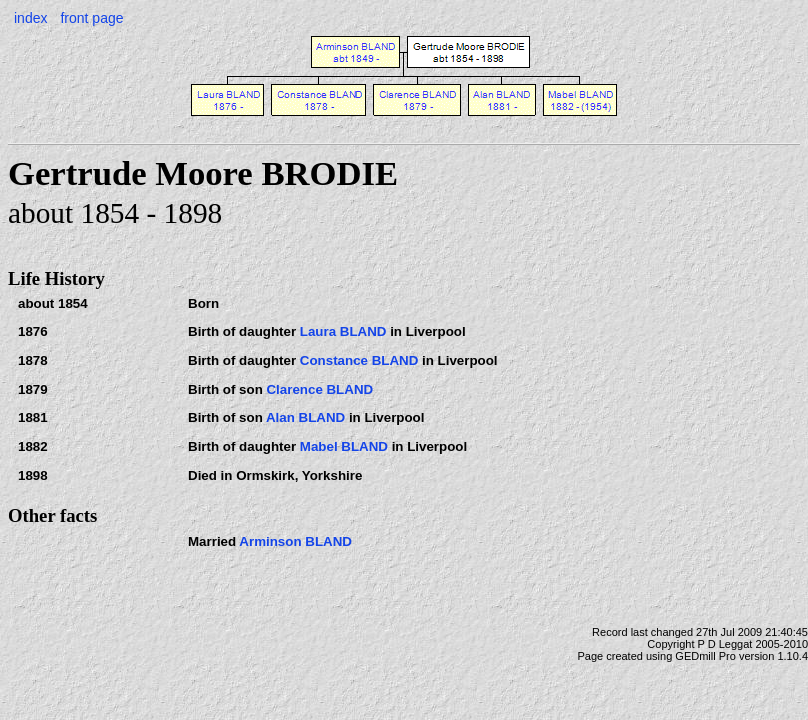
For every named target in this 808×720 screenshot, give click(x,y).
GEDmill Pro (705, 656)
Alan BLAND (305, 417)
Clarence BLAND (319, 389)
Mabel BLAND (344, 446)
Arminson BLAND (295, 541)
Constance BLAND (359, 360)
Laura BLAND (343, 331)
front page (91, 18)
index (30, 18)
